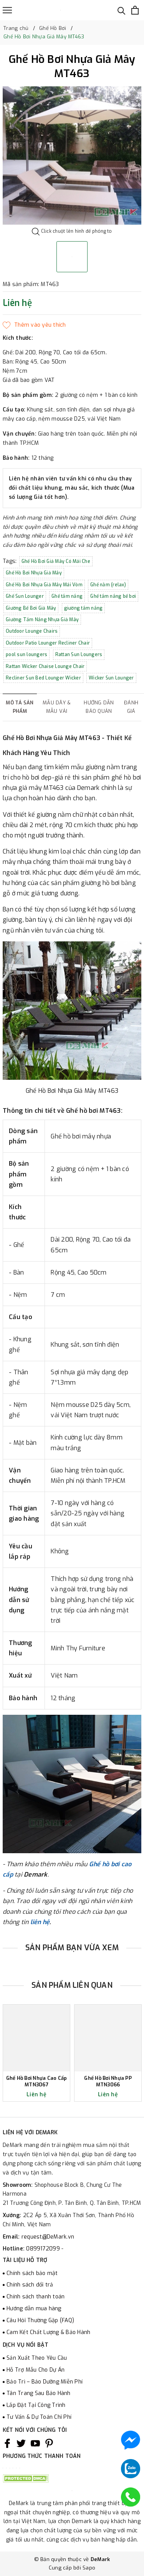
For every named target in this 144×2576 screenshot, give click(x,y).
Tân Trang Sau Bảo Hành (39, 2393)
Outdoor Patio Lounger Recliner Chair (48, 643)
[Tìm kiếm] (122, 10)
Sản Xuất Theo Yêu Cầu (37, 2358)
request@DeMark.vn (48, 2236)
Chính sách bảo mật (32, 2273)
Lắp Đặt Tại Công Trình (36, 2405)
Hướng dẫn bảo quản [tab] (99, 706)
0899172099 (43, 2248)
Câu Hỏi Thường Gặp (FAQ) (40, 2320)
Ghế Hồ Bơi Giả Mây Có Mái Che (56, 561)
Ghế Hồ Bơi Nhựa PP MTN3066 (108, 2081)
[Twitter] (21, 2443)
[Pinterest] (49, 2443)
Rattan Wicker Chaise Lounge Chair (45, 666)
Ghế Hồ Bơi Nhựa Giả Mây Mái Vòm (44, 585)
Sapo (89, 2567)
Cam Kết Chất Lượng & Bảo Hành (48, 2332)
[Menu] (7, 10)
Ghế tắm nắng (67, 596)
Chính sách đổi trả (30, 2284)
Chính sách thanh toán (36, 2296)
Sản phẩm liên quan (72, 1985)
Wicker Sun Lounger (111, 678)
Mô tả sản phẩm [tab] (19, 706)
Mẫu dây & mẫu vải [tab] (57, 706)
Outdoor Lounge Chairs (32, 631)
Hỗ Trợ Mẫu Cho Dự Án (36, 2370)
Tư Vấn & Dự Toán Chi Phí (39, 2417)
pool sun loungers (26, 654)
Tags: (10, 561)
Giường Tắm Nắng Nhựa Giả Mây (42, 620)
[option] (72, 155)
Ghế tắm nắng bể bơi (113, 596)
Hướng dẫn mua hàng (34, 2308)
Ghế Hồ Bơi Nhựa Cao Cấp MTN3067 (36, 2081)
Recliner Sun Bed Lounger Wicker (43, 678)
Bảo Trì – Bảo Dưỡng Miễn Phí (45, 2381)
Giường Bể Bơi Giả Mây (31, 608)
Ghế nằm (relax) (108, 585)
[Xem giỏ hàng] (135, 10)
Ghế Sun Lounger (25, 596)
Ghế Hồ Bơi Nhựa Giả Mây (34, 573)
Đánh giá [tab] (131, 706)
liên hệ (40, 1922)
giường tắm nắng (83, 608)
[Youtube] (35, 2443)
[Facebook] (7, 2443)
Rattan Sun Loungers (79, 654)
